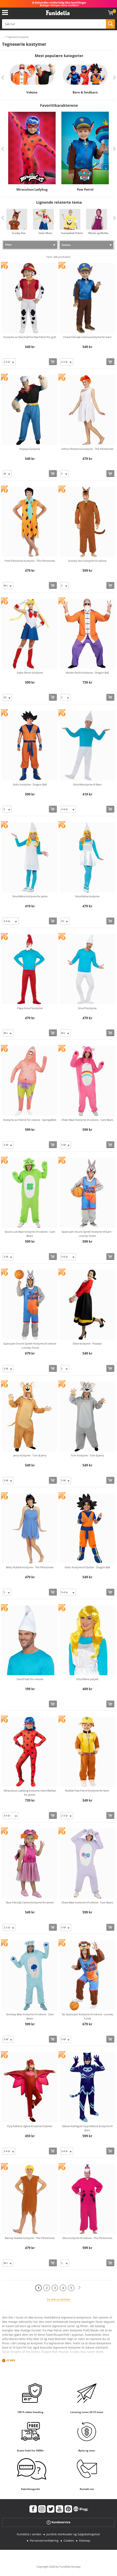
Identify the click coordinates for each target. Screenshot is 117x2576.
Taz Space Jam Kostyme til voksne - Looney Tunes (87, 2016)
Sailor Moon (45, 233)
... (3, 37)
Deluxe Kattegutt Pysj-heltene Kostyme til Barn (87, 2128)
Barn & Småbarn (85, 92)
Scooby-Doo (19, 233)
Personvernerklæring (44, 2540)
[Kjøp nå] (53, 361)
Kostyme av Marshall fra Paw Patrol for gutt (29, 337)
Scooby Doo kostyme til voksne (87, 561)
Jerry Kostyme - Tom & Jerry (29, 1455)
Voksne (31, 92)
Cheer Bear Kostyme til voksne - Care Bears (87, 1120)
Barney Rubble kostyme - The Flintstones (30, 2238)
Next (114, 77)
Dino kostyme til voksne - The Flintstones (87, 2238)
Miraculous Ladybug (31, 189)
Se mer (10, 2360)
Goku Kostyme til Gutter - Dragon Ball (87, 1567)
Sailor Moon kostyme (30, 672)
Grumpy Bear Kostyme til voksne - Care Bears (30, 2016)
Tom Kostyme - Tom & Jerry (87, 1455)
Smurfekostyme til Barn (87, 784)
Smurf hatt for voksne (30, 1679)
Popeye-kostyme (29, 449)
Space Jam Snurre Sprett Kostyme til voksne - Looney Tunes (29, 1345)
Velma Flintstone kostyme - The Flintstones (87, 449)
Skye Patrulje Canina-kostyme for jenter (30, 1902)
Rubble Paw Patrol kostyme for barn (87, 1790)
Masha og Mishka (98, 233)
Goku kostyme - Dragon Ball (30, 784)
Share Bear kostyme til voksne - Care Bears (87, 1902)
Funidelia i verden (29, 2534)
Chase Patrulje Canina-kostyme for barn (87, 337)
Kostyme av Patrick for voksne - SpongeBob (29, 1120)
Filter (8, 244)
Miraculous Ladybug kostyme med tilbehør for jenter (30, 1792)
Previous (3, 77)
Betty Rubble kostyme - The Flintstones (30, 1567)
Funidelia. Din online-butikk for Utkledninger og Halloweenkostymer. (58, 13)
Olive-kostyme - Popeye (87, 1343)
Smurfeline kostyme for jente (29, 896)
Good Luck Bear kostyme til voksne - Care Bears (30, 1234)
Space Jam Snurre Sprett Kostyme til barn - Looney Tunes (87, 1234)
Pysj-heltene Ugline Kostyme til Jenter (29, 2126)
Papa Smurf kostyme (30, 1008)
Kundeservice (58, 2522)
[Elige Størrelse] (9, 361)
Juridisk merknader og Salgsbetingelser (73, 2534)
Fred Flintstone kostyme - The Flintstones (30, 561)
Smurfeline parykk (87, 1679)
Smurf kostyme (87, 1008)
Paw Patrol (85, 189)
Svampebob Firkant (72, 233)
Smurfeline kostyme (87, 896)
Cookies (69, 2540)
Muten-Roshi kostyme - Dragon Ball (87, 672)
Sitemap (84, 2540)
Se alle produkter (58, 2299)
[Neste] (79, 2287)
